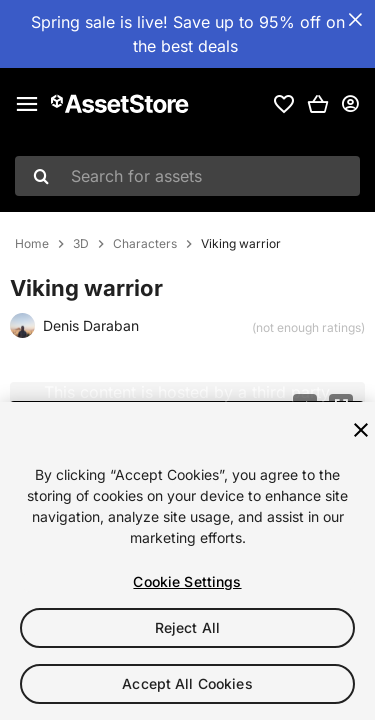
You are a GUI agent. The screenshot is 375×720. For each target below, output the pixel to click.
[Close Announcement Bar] (355, 20)
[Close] (361, 431)
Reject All (187, 628)
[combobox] (187, 176)
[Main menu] (27, 104)
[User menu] (350, 104)
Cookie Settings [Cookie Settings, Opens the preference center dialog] (187, 582)
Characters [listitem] (145, 244)
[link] (284, 104)
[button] (318, 104)
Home (32, 244)
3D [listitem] (81, 244)
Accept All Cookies (187, 684)
